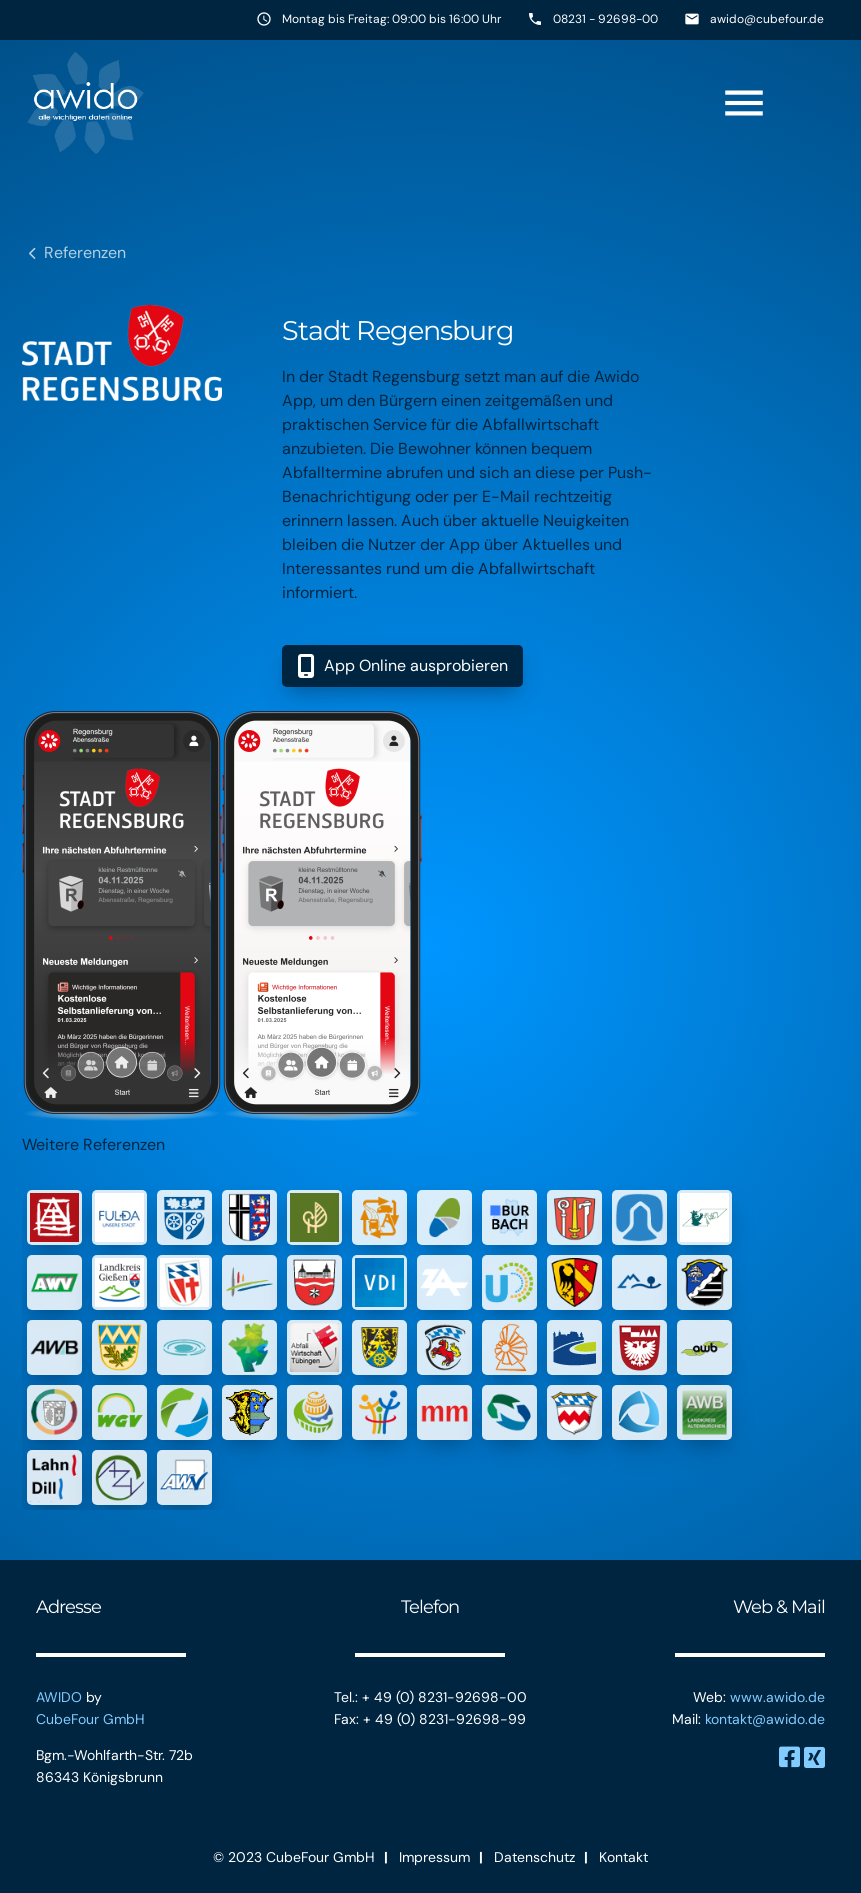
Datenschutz (534, 1857)
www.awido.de (777, 1697)
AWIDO (59, 1697)
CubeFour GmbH (90, 1719)
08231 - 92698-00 (605, 19)
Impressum (434, 1857)
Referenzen (85, 252)
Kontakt (623, 1857)
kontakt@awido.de (765, 1719)
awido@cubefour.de (767, 19)
